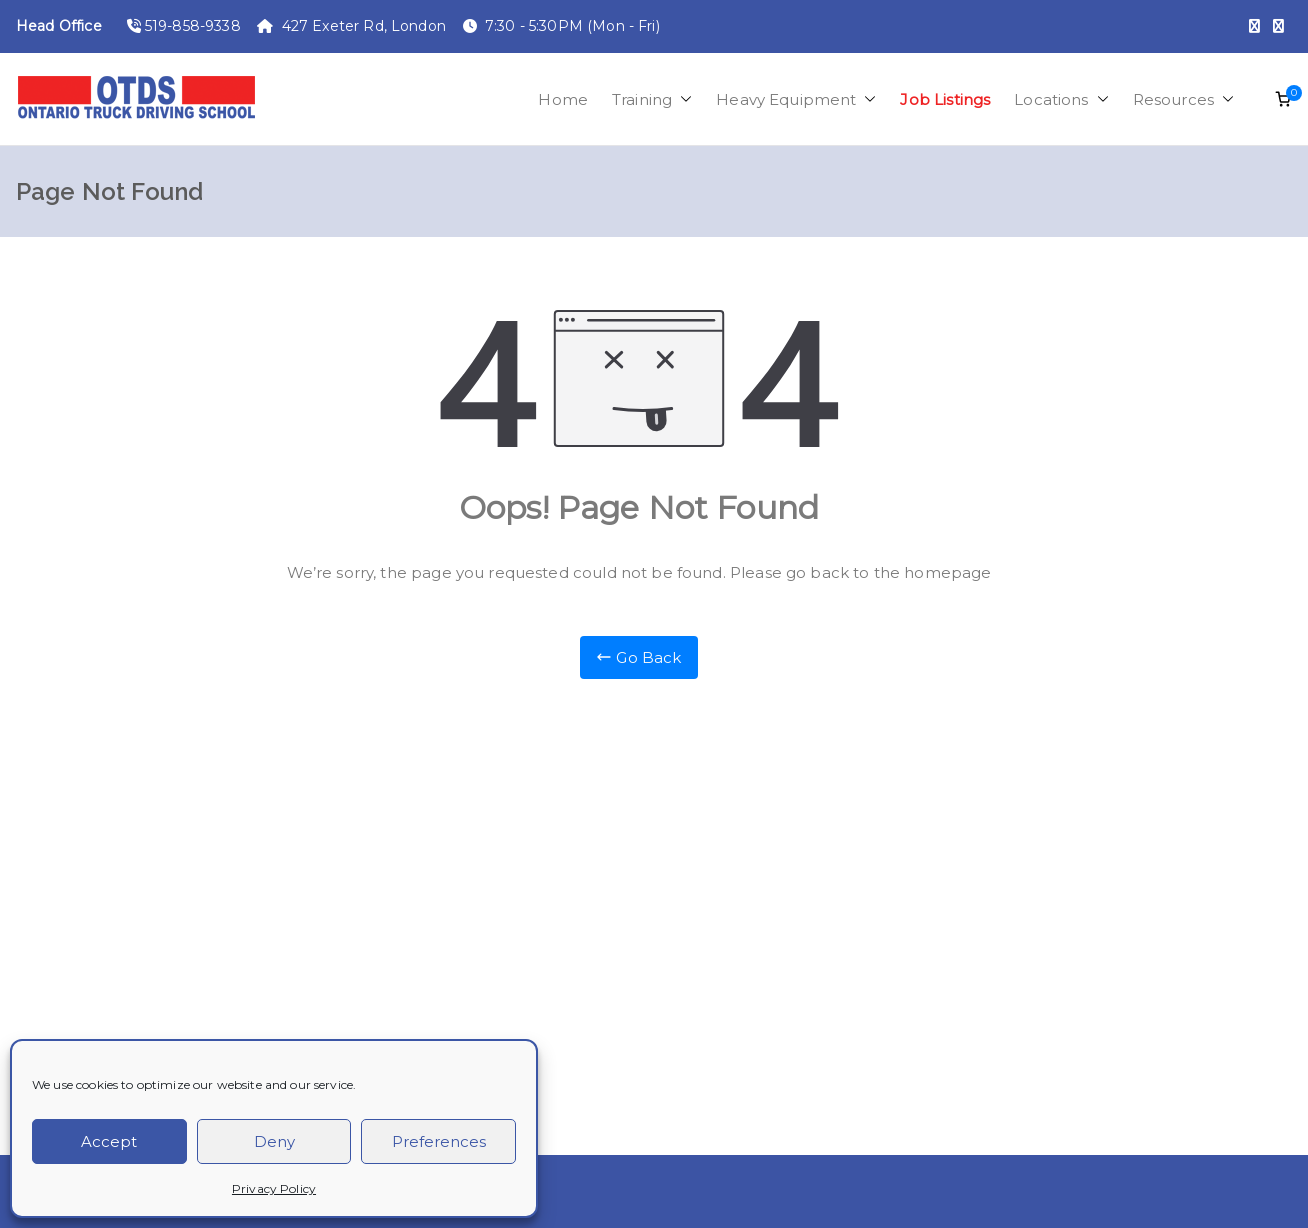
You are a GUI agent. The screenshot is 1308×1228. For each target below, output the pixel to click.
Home (563, 99)
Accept (109, 1141)
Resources (1183, 99)
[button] (682, 99)
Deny (274, 1141)
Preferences (439, 1141)
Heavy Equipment (796, 99)
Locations (1061, 99)
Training (652, 99)
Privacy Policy (274, 1188)
